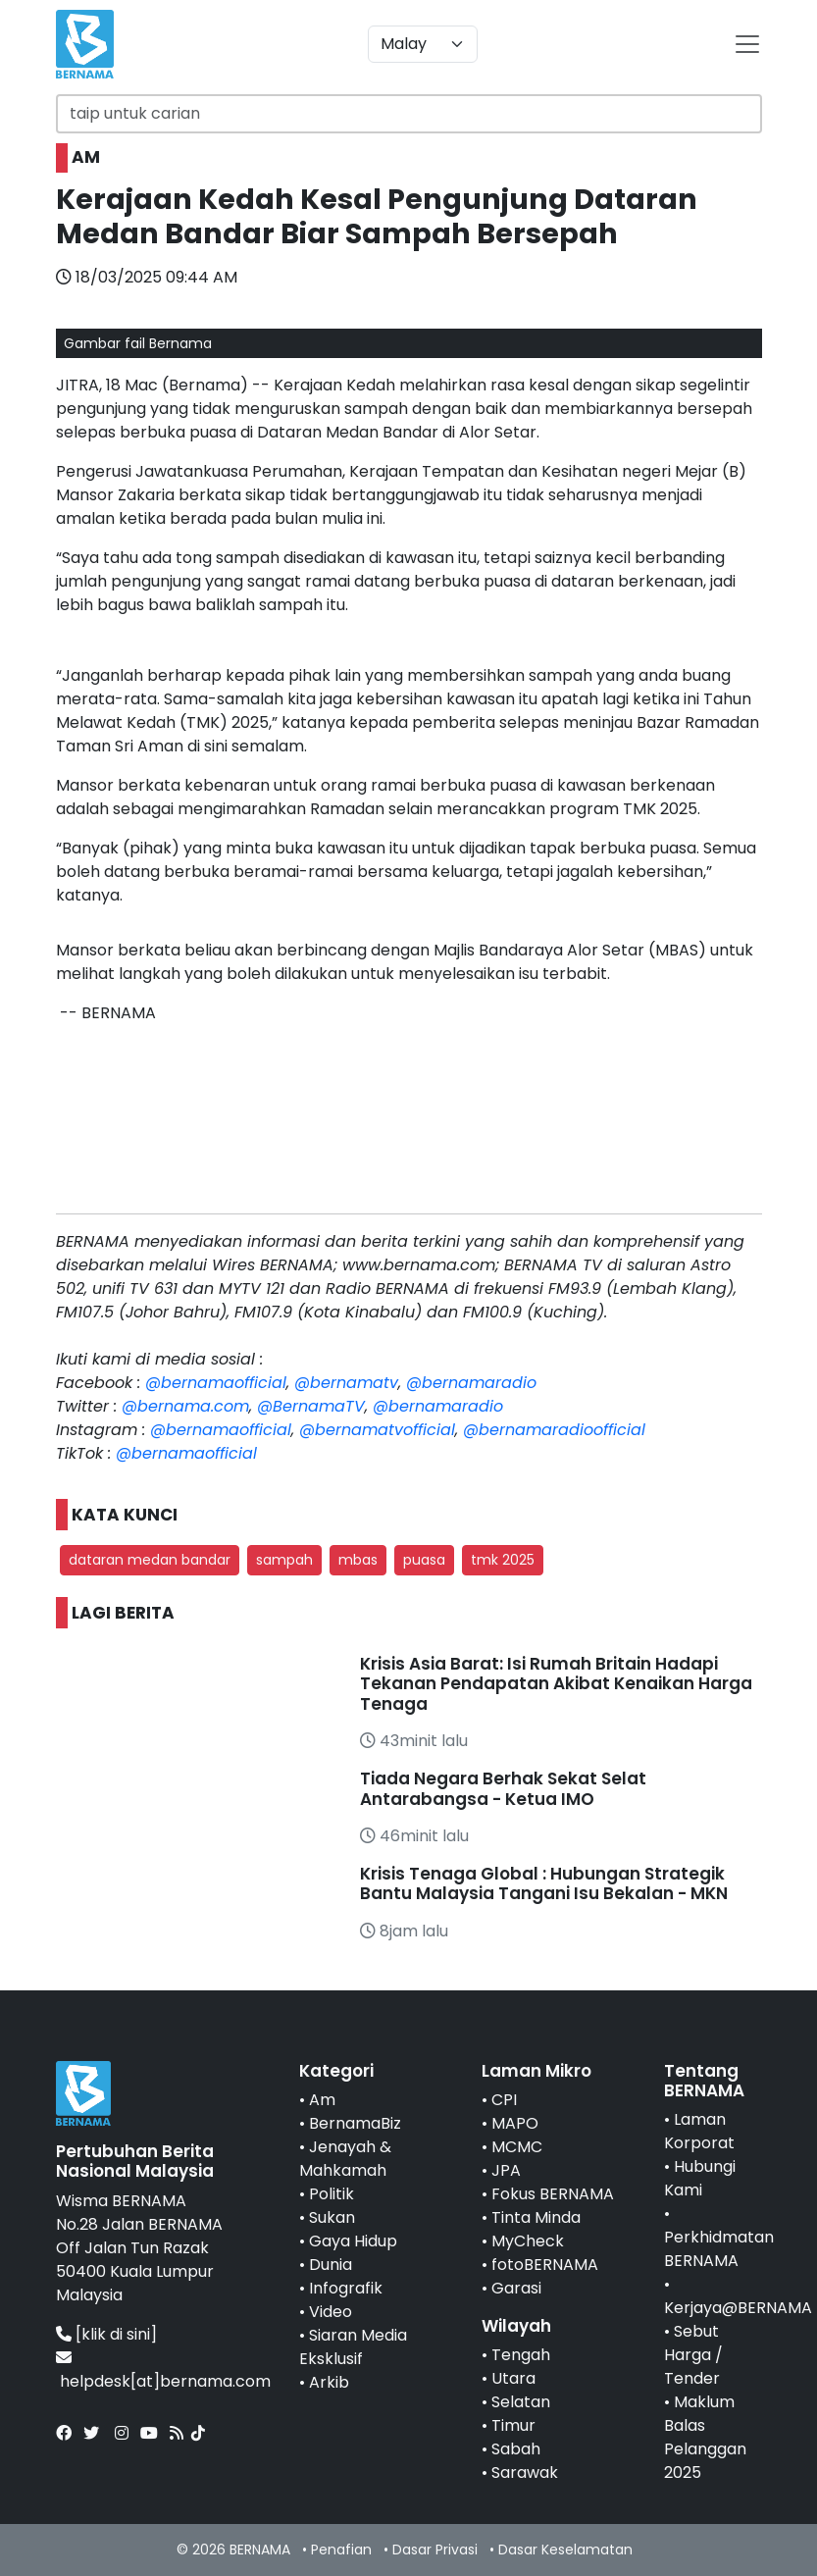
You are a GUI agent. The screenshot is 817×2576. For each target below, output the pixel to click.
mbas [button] (358, 1560)
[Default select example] (423, 44)
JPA (506, 2170)
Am (322, 2099)
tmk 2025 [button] (503, 1560)
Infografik (346, 2288)
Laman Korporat (699, 2131)
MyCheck (527, 2241)
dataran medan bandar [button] (149, 1560)
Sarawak (524, 2472)
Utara (513, 2378)
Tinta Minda (536, 2217)
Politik (331, 2194)
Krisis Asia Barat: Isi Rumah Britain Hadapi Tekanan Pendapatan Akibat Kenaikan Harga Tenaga (556, 1684)
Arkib (329, 2382)
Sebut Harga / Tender (693, 2355)
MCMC (516, 2147)
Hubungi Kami (700, 2178)
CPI (504, 2099)
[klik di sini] (116, 2334)
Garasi (516, 2288)
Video (330, 2311)
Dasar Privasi (435, 2549)
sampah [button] (284, 1560)
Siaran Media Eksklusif (353, 2347)
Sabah (515, 2449)
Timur (513, 2425)
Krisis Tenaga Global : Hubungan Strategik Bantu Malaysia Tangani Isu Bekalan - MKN (544, 1883)
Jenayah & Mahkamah (345, 2159)
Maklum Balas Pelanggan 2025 (705, 2437)
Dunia (330, 2264)
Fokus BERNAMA (552, 2194)
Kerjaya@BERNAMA (738, 2307)
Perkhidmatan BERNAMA (719, 2249)
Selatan (520, 2402)
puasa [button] (424, 1560)
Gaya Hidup (353, 2241)
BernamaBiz (355, 2123)
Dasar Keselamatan (565, 2549)
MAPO (514, 2123)
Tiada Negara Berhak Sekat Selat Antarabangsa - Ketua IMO (503, 1788)
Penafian (341, 2549)
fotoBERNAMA (544, 2264)
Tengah (520, 2355)
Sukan (332, 2217)
